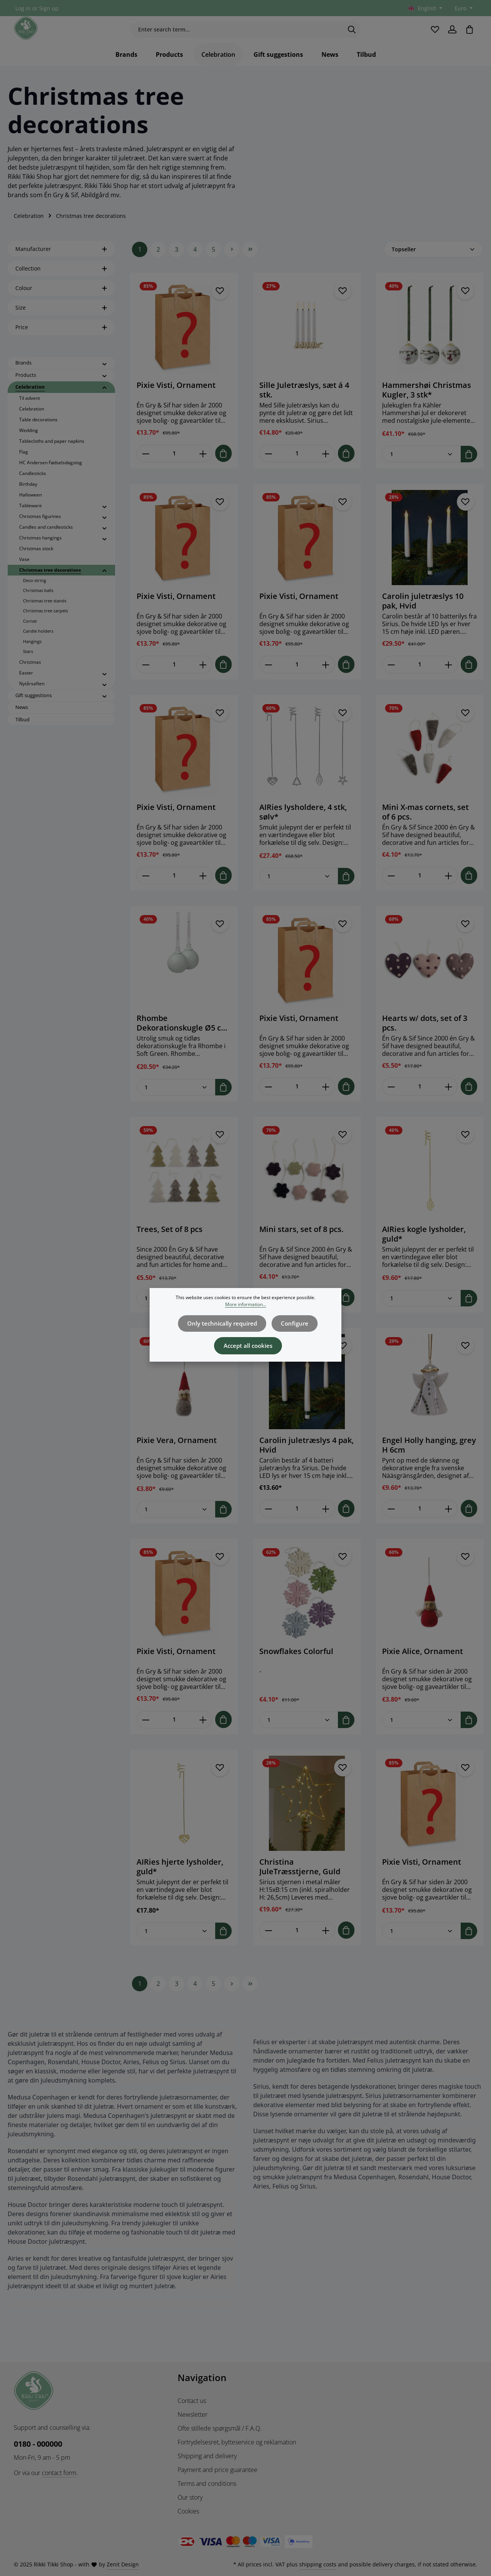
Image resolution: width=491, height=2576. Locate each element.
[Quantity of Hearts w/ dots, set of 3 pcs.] (420, 1103)
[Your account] (451, 38)
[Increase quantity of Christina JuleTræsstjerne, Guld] (326, 1945)
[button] (104, 381)
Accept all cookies (247, 1346)
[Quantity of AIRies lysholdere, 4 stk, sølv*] (298, 892)
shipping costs (317, 2564)
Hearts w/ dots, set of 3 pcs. (424, 1039)
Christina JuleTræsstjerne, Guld (299, 1882)
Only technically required (224, 1327)
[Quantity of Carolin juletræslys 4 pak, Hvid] (297, 1524)
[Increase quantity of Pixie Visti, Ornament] (203, 471)
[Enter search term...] (236, 38)
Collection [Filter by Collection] (61, 286)
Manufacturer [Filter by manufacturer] (61, 266)
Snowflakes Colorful (296, 1667)
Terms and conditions (207, 2483)
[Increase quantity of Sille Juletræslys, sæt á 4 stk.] (326, 471)
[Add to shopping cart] (223, 470)
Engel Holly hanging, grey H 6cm (429, 1461)
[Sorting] (433, 267)
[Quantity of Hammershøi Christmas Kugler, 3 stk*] (421, 471)
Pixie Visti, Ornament (176, 403)
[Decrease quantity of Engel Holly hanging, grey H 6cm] (391, 1524)
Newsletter (193, 2414)
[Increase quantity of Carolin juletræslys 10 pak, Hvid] (449, 681)
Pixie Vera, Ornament (177, 1456)
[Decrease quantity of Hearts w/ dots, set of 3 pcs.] (391, 1103)
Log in (23, 8)
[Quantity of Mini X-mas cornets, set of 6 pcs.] (420, 892)
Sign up (49, 8)
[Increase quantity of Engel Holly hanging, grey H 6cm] (449, 1524)
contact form (59, 2473)
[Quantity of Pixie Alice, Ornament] (421, 1735)
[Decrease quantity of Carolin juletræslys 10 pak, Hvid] (391, 681)
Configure (292, 1327)
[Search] (352, 38)
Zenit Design (123, 2564)
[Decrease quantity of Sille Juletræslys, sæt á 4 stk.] (268, 471)
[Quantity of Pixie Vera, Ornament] (176, 1525)
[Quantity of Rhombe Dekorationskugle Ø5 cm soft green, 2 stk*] (176, 1103)
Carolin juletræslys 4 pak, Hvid (306, 1461)
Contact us (192, 2400)
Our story (190, 2497)
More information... (245, 1309)
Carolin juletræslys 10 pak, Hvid (422, 618)
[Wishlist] (433, 38)
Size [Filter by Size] (61, 325)
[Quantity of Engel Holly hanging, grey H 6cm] (420, 1524)
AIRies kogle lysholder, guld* (424, 1250)
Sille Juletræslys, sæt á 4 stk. (304, 407)
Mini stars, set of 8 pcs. (301, 1246)
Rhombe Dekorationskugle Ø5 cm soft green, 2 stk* (182, 1039)
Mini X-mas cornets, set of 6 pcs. (425, 828)
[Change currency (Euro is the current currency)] (462, 8)
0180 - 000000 (38, 2444)
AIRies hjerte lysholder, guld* (180, 1882)
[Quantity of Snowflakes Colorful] (298, 1735)
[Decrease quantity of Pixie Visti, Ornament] (146, 471)
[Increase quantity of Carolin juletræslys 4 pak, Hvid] (326, 1524)
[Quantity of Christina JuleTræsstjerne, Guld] (297, 1945)
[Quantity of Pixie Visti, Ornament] (174, 471)
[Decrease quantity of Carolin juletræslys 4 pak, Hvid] (268, 1524)
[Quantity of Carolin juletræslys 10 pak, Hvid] (420, 681)
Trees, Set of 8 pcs (170, 1246)
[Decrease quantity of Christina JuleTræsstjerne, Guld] (268, 1945)
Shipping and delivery (207, 2456)
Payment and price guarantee (217, 2470)
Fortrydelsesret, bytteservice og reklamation (237, 2442)
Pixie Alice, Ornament (422, 1667)
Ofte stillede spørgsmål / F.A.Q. (220, 2428)
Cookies (188, 2511)
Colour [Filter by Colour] (61, 305)
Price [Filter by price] (61, 344)
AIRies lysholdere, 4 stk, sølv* (303, 828)
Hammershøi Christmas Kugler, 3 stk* (426, 407)
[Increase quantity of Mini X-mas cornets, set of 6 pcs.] (449, 892)
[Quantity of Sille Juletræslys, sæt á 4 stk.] (297, 471)
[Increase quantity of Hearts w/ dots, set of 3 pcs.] (449, 1103)
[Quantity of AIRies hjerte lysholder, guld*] (176, 1946)
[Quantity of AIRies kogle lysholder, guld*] (421, 1314)
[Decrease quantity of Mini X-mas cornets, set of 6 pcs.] (391, 892)
